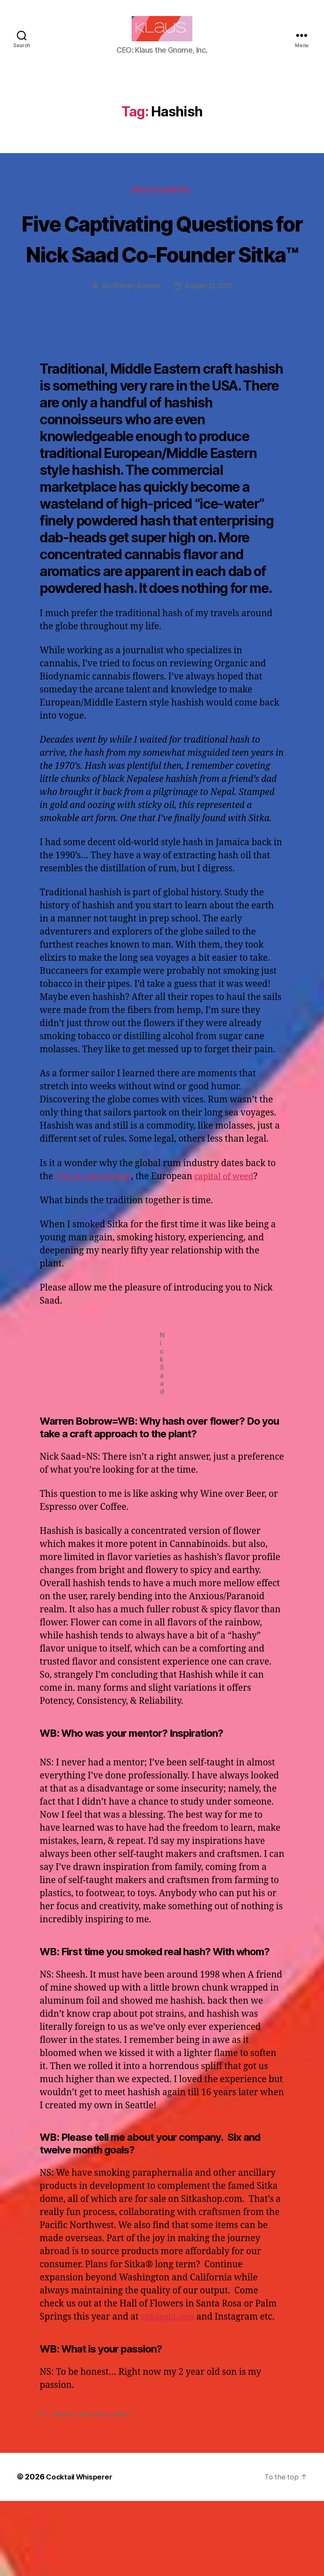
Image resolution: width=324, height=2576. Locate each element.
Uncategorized (162, 203)
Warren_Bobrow (135, 361)
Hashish (63, 2489)
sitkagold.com (169, 2392)
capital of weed (233, 1252)
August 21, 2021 (209, 361)
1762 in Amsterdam (96, 1252)
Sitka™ (122, 2489)
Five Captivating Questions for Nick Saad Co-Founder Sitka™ (162, 281)
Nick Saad (94, 2489)
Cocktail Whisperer (81, 2552)
